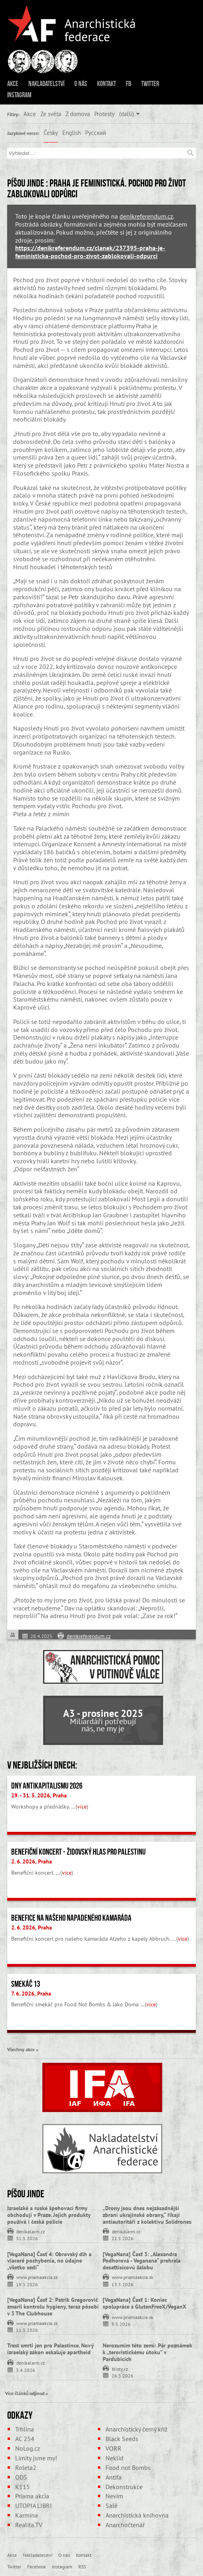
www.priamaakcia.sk (37, 2276)
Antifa (113, 2477)
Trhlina (24, 2429)
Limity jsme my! (36, 2458)
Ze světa (50, 114)
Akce (12, 84)
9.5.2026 (121, 2323)
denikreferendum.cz (146, 216)
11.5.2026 (27, 2329)
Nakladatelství (46, 84)
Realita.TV (28, 2525)
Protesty (104, 114)
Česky (51, 132)
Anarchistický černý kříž (136, 2429)
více (82, 1806)
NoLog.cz (27, 2448)
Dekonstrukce (124, 2487)
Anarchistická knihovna (137, 2515)
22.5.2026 (122, 2238)
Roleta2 (25, 2468)
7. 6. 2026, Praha (31, 1993)
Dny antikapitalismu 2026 (46, 1786)
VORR (113, 2448)
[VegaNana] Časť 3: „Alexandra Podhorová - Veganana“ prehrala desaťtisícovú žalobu (142, 2261)
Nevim (114, 2496)
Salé (111, 2506)
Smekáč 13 (25, 1984)
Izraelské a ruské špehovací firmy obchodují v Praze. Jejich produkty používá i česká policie (48, 2215)
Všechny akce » (22, 2049)
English (71, 132)
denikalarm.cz (30, 2231)
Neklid (114, 2458)
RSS (82, 2566)
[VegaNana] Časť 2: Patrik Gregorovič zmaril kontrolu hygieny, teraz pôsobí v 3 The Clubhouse (53, 2306)
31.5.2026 (27, 2238)
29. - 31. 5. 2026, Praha (39, 1795)
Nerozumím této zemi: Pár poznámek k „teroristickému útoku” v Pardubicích (147, 2352)
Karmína (26, 2515)
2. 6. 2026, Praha (31, 1861)
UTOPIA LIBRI (33, 2506)
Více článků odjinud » (26, 2393)
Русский (95, 132)
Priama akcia (32, 2496)
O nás (80, 84)
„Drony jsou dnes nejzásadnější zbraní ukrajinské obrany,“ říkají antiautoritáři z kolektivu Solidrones (147, 2215)
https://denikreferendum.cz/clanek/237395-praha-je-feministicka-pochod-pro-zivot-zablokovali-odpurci (90, 252)
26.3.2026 (122, 2375)
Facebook (36, 2566)
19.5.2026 (27, 2284)
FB (128, 84)
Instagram (19, 95)
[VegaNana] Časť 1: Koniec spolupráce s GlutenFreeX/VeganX (144, 2303)
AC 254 (24, 2439)
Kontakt (106, 84)
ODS (21, 2477)
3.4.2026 (25, 2369)
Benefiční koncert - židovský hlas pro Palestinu (78, 1852)
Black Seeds (121, 2439)
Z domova (78, 114)
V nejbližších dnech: (42, 1765)
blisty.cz (120, 2368)
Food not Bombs (128, 2468)
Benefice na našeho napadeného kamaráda (71, 1918)
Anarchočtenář (125, 2525)
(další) (126, 114)
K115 (22, 2487)
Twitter (150, 84)
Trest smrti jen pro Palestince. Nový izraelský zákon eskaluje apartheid (50, 2349)
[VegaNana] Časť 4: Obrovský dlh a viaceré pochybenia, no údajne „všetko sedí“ (49, 2261)
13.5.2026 (122, 2284)
